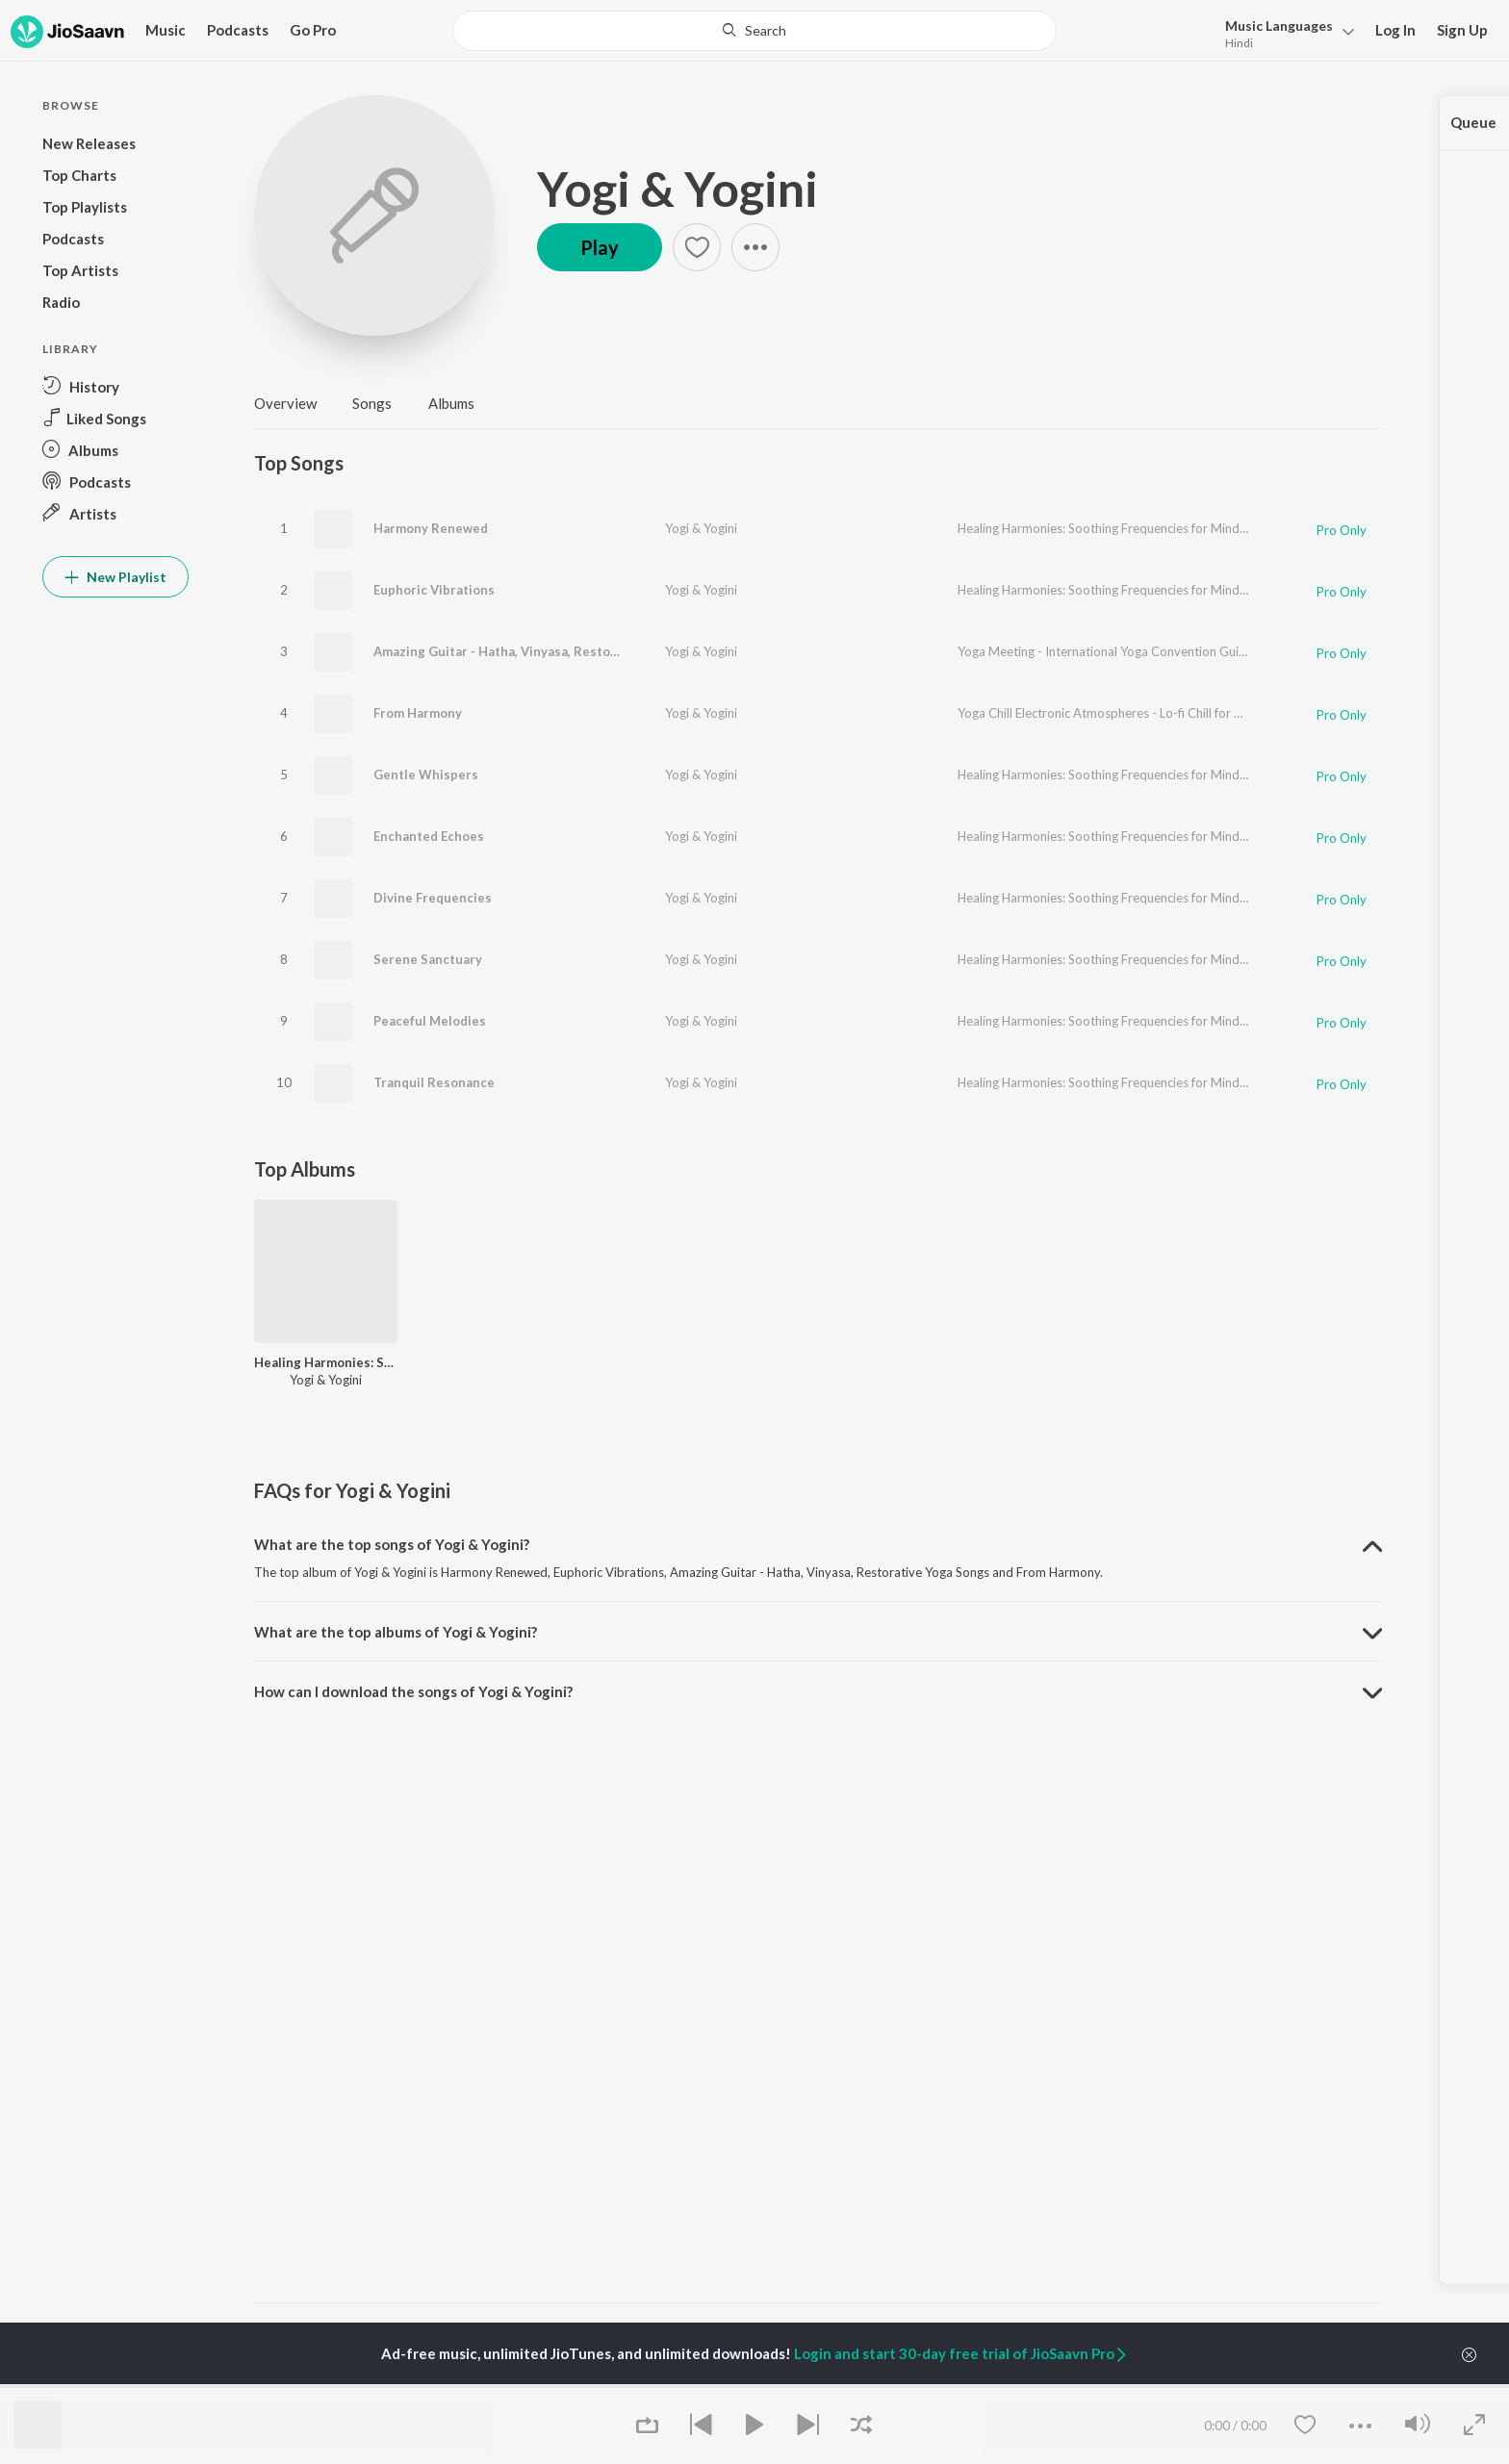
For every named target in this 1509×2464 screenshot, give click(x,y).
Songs (372, 403)
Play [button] (599, 247)
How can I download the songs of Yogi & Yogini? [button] (413, 1691)
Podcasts (238, 29)
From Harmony (417, 713)
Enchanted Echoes (428, 836)
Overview (285, 403)
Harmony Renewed (430, 528)
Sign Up (1462, 29)
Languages (1279, 25)
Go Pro (313, 29)
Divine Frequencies (432, 897)
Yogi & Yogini (677, 188)
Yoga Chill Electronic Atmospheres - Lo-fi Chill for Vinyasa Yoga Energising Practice (1187, 713)
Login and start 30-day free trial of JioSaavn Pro (961, 2353)
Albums (451, 403)
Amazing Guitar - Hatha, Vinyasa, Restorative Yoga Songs (546, 651)
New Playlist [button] (115, 577)
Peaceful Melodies (429, 1021)
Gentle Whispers (425, 774)
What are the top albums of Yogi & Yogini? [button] (395, 1631)
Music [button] (165, 29)
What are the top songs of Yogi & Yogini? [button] (391, 1544)
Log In (1395, 29)
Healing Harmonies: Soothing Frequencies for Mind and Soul (1124, 528)
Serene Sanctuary (427, 959)
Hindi (1239, 43)
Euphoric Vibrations (434, 589)
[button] (1284, 32)
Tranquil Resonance (434, 1082)
